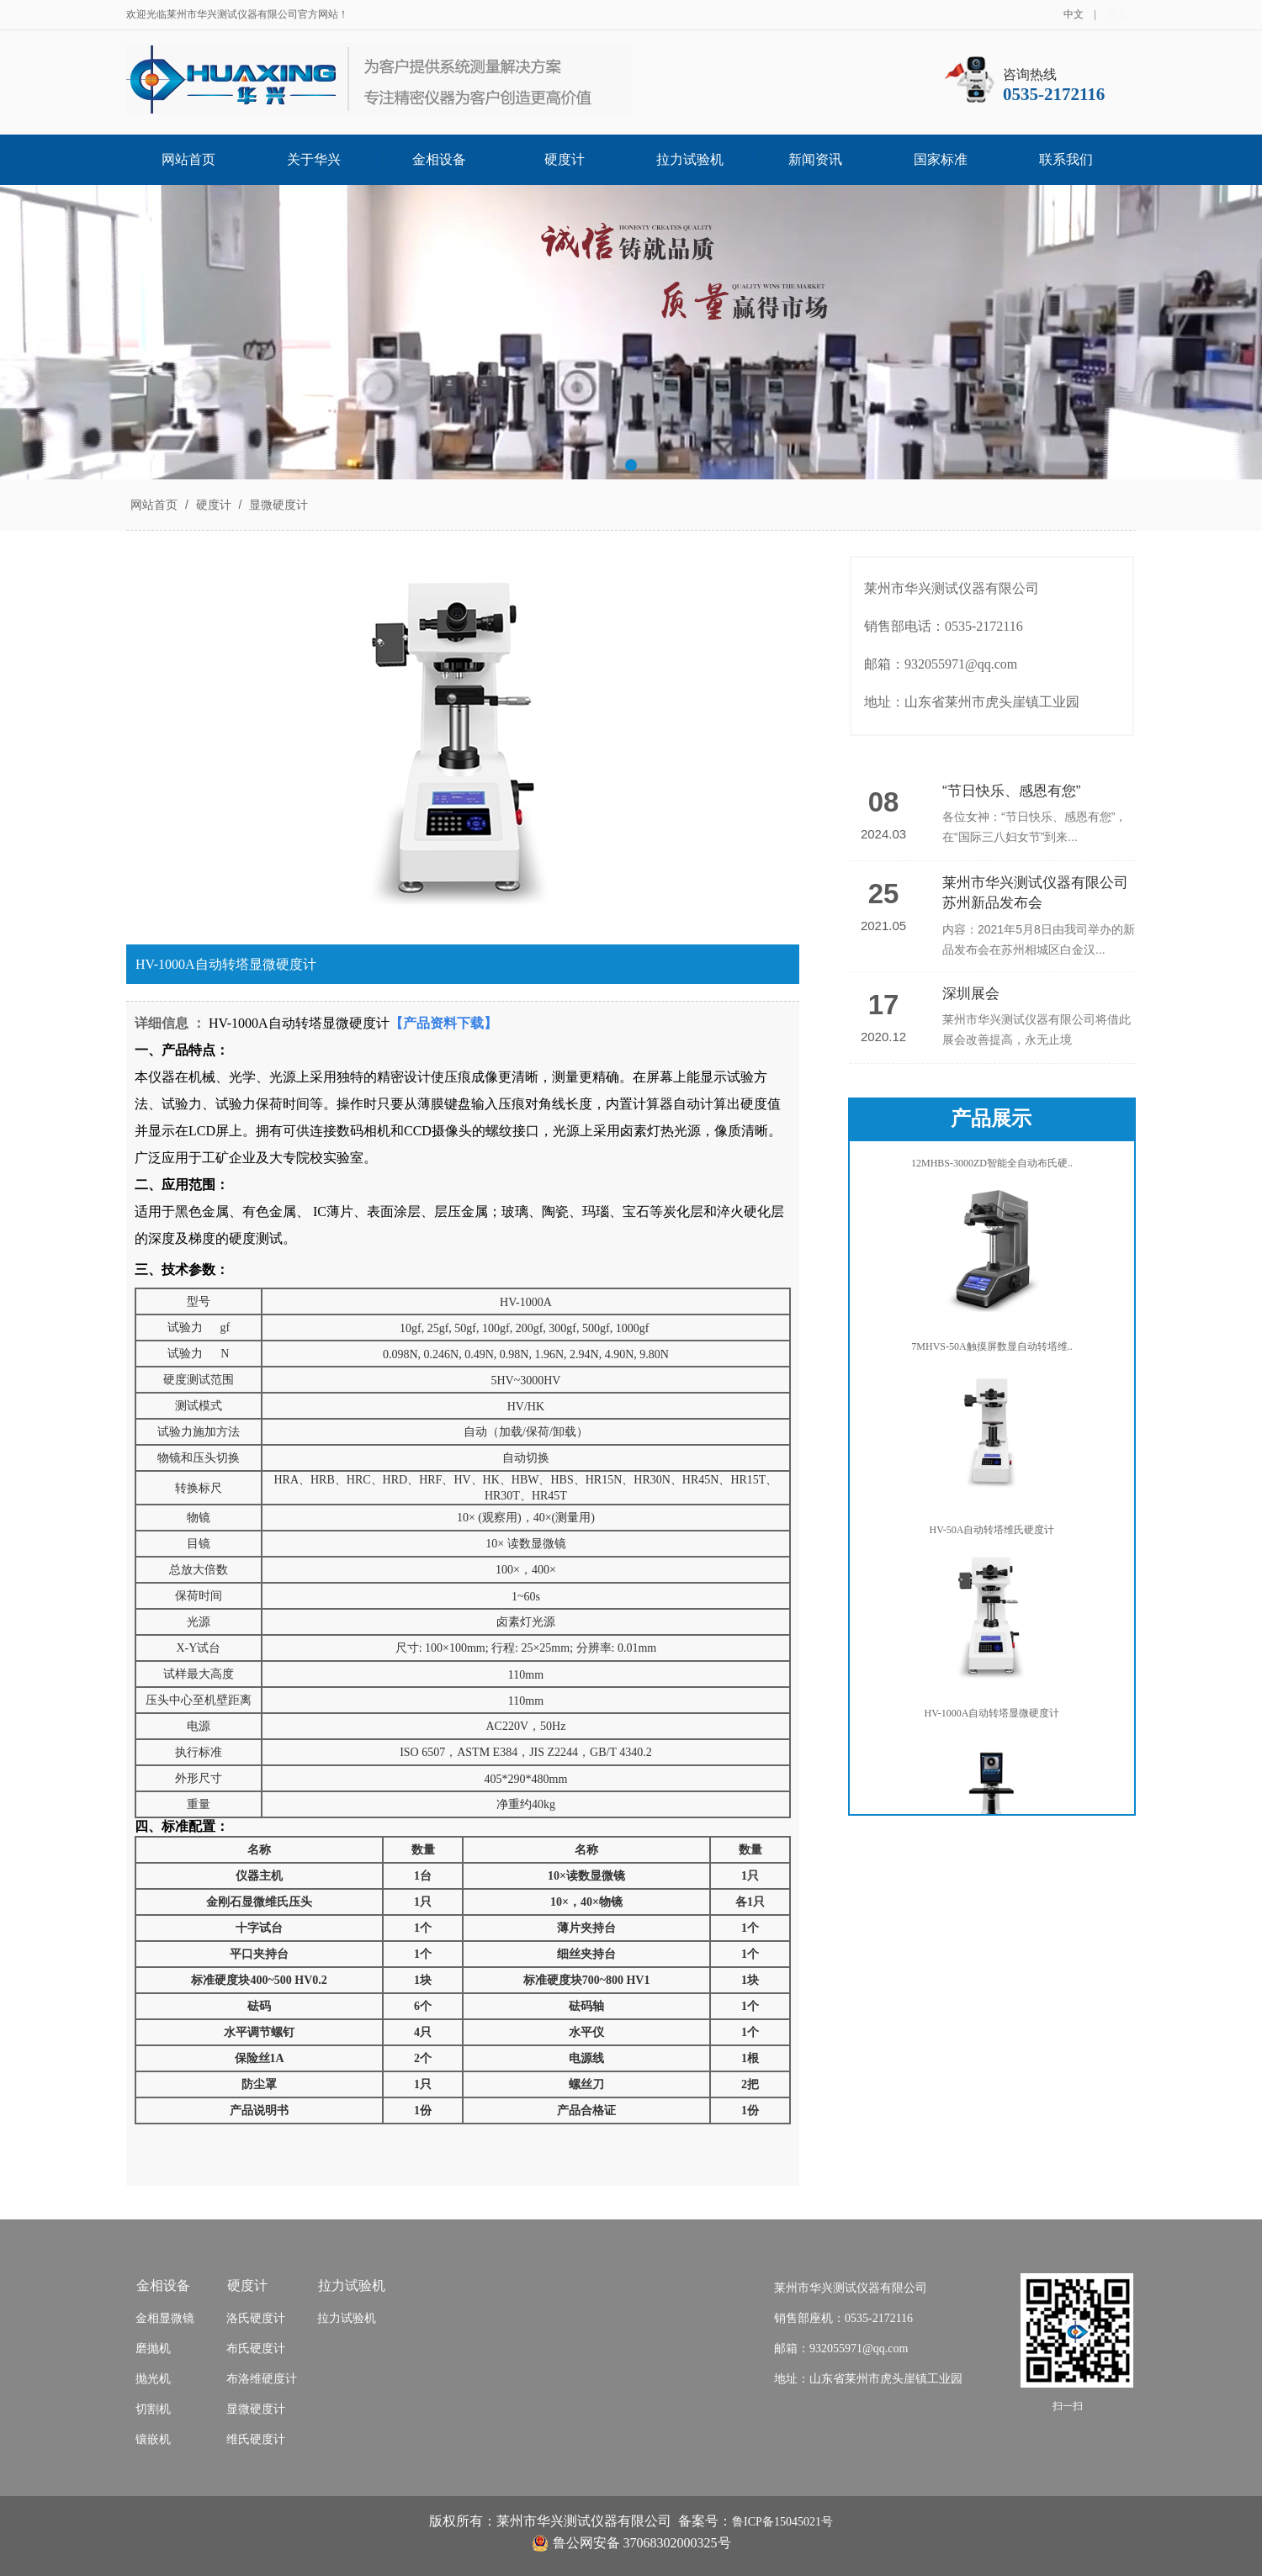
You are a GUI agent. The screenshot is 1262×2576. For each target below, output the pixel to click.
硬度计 (564, 159)
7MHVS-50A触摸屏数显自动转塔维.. (991, 1351)
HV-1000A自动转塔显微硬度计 (992, 1718)
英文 (1117, 14)
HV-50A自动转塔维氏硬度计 (992, 1535)
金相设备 (439, 159)
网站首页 (188, 159)
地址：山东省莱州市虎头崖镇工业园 (868, 2378)
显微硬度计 (277, 504)
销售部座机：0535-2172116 (843, 2318)
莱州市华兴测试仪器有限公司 (850, 2288)
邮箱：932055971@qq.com (841, 2348)
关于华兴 (314, 159)
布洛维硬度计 (261, 2378)
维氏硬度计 (255, 2439)
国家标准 (941, 159)
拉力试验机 (690, 159)
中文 (1073, 14)
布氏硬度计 (255, 2348)
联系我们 (1066, 159)
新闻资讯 (815, 159)
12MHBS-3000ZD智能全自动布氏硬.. (992, 1168)
